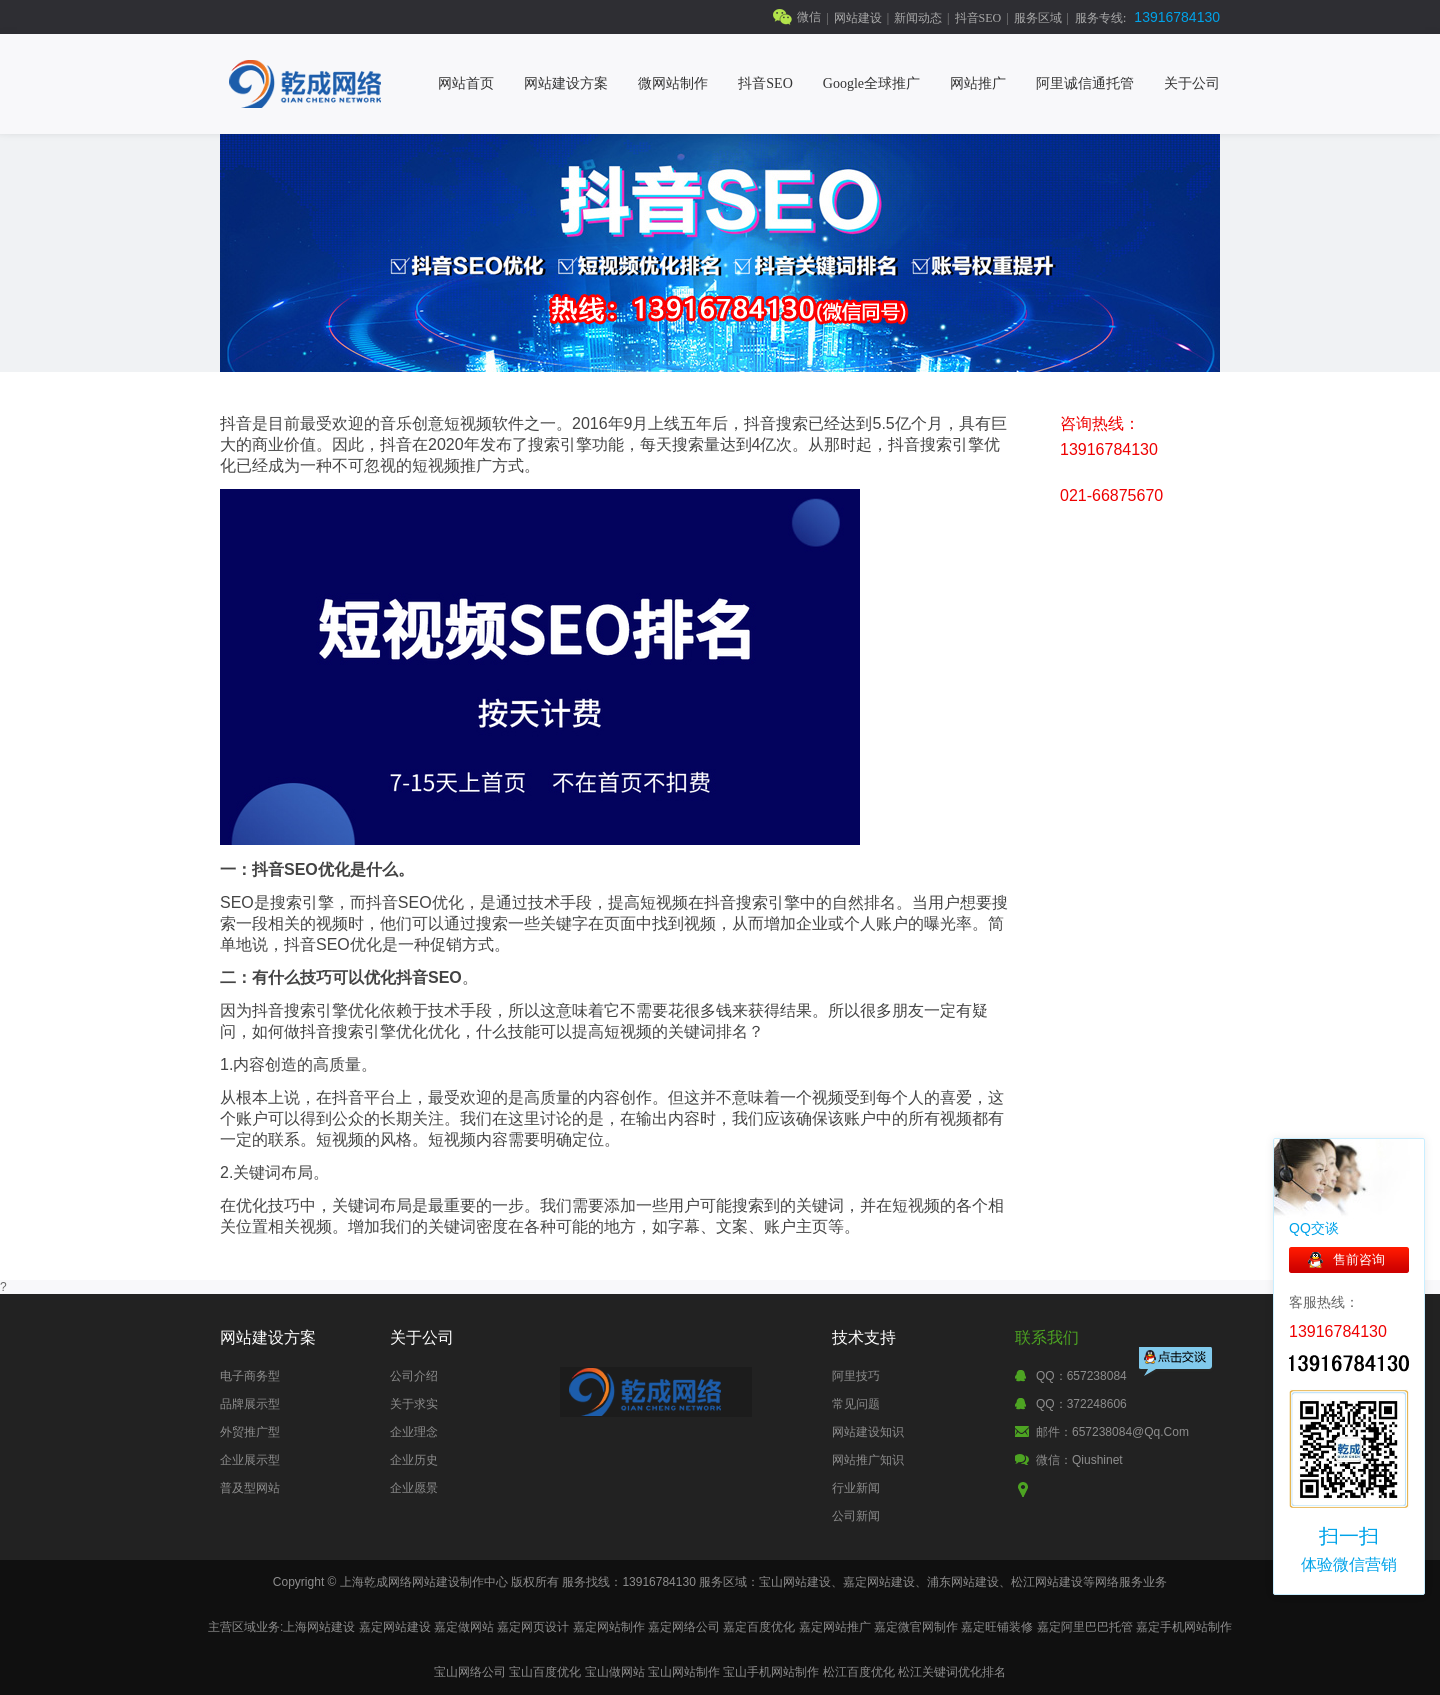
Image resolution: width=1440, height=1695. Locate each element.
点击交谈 (1177, 1363)
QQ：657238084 (1081, 1376)
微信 (809, 17)
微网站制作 (673, 83)
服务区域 (1038, 18)
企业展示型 (250, 1460)
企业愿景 (414, 1488)
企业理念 (414, 1432)
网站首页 (466, 83)
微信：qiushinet (1079, 1460)
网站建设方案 (566, 83)
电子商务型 (250, 1376)
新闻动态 (918, 18)
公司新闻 (856, 1516)
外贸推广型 (250, 1432)
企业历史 (414, 1460)
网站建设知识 (868, 1432)
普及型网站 (250, 1488)
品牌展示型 (250, 1404)
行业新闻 (856, 1488)
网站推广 (978, 83)
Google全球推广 (871, 83)
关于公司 (1192, 83)
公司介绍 (414, 1376)
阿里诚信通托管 (1085, 83)
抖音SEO (978, 18)
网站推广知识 (868, 1460)
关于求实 (414, 1404)
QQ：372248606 (1081, 1404)
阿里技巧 (856, 1376)
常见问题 (856, 1404)
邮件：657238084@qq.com (1112, 1432)
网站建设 (858, 18)
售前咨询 (1359, 1259)
